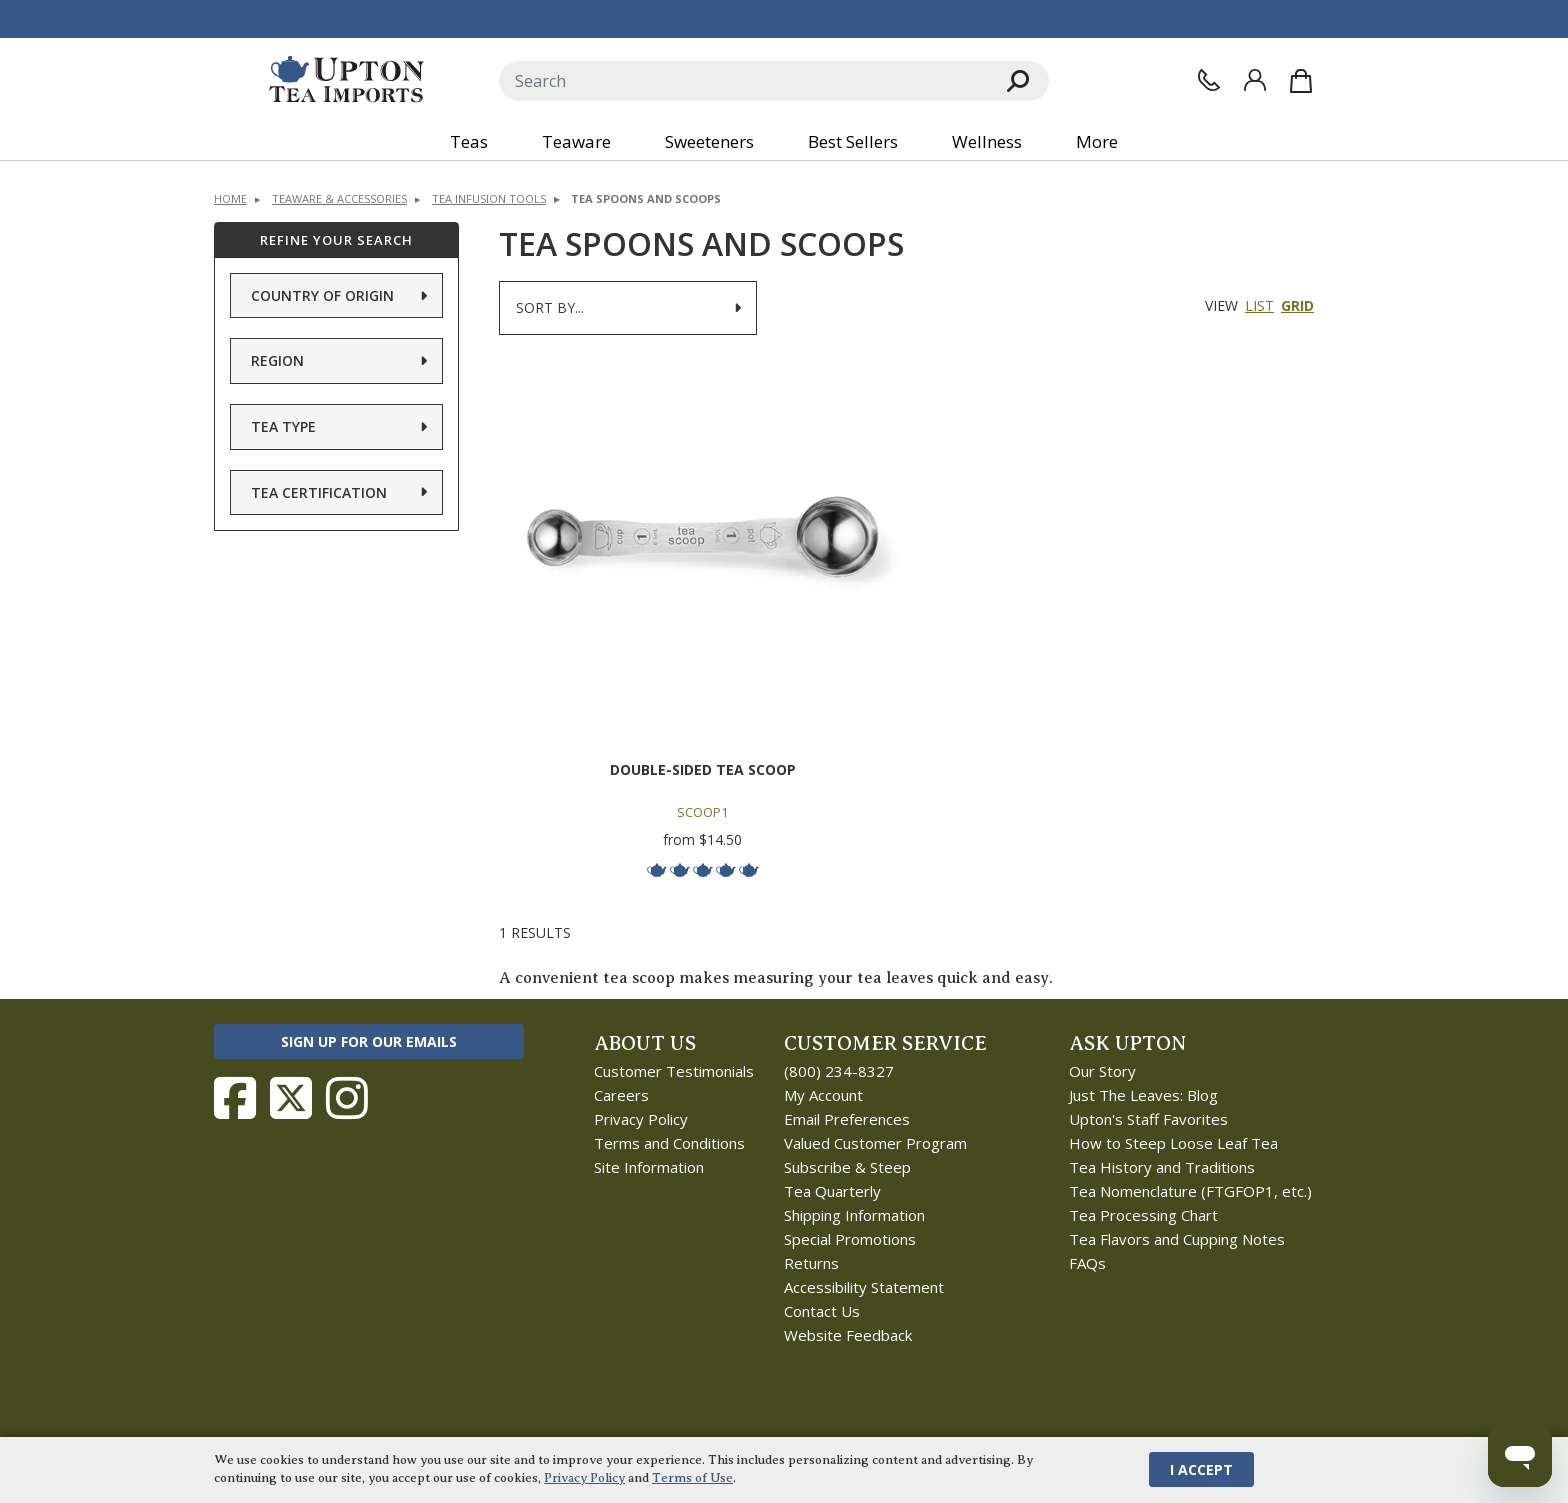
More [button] (1097, 141)
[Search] (743, 81)
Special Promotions (850, 1239)
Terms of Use (692, 1478)
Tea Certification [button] (319, 492)
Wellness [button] (987, 141)
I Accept (1201, 1469)
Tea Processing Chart (1143, 1215)
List (1259, 305)
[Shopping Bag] (1301, 81)
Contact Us (822, 1311)
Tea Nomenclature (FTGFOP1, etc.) (1190, 1191)
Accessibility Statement (864, 1287)
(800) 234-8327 (839, 1071)
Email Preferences (847, 1119)
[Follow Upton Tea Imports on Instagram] (347, 1098)
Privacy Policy (641, 1119)
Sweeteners (709, 141)
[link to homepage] (346, 80)
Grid (1297, 305)
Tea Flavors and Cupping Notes (1177, 1239)
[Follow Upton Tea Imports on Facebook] (235, 1098)
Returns (811, 1263)
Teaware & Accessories (339, 198)
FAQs (1087, 1263)
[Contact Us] (1209, 80)
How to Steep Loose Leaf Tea (1173, 1143)
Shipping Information (854, 1215)
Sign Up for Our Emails (369, 1041)
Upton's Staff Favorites (1148, 1119)
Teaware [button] (576, 141)
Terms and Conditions (669, 1143)
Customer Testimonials (674, 1071)
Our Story (1102, 1071)
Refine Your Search (336, 240)
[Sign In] (1255, 80)
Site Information (649, 1167)
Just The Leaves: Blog (1143, 1095)
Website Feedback (848, 1335)
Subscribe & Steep (847, 1167)
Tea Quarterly (832, 1191)
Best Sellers (853, 141)
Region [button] (277, 360)
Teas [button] (469, 141)
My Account (823, 1095)
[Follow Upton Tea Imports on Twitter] (291, 1098)
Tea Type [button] (283, 426)
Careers (621, 1095)
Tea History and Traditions (1162, 1167)
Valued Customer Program (875, 1143)
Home (230, 198)
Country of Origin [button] (322, 295)
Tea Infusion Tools (489, 198)
